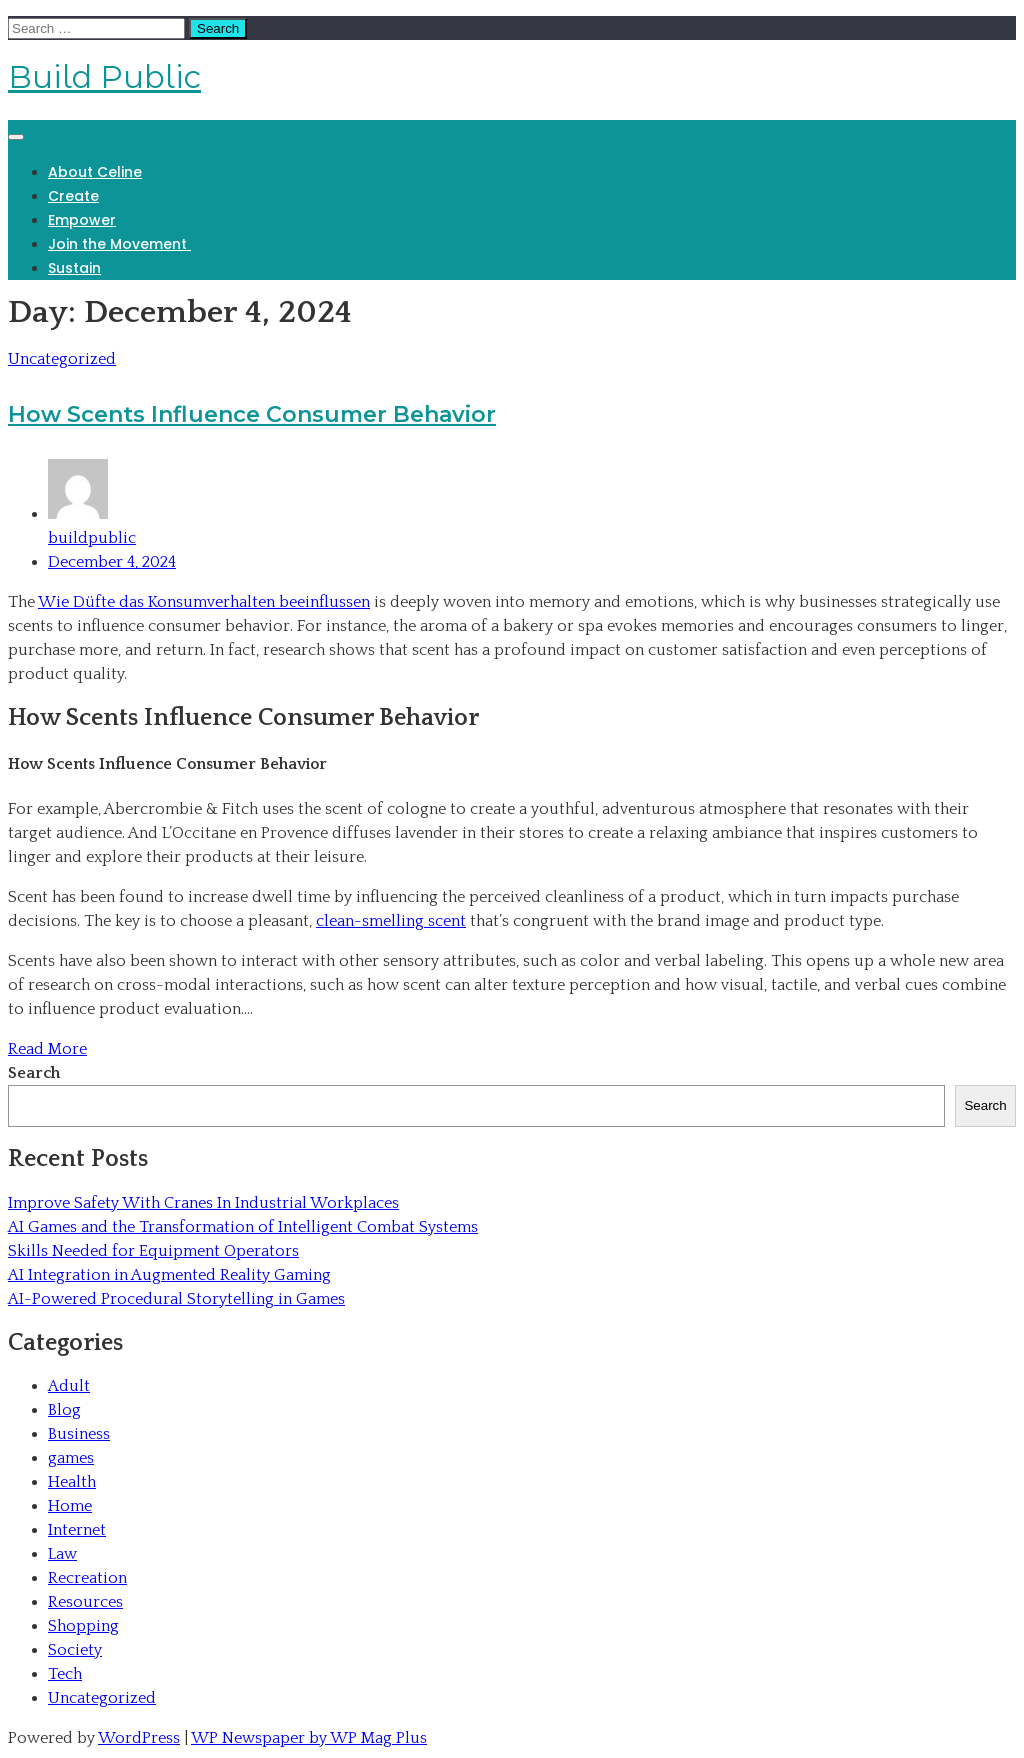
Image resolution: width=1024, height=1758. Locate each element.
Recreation (87, 1578)
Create (73, 196)
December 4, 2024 (112, 562)
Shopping (83, 1626)
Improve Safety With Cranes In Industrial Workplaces (203, 1203)
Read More (47, 1049)
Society (75, 1650)
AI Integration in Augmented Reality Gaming (169, 1275)
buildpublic (532, 503)
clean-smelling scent (391, 921)
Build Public (104, 77)
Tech (65, 1674)
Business (79, 1434)
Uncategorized (62, 359)
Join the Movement (119, 244)
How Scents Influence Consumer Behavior (252, 414)
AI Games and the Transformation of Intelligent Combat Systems (243, 1227)
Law (62, 1554)
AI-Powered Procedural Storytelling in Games (176, 1299)
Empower (82, 220)
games (71, 1458)
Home (70, 1506)
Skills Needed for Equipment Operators (153, 1251)
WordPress (139, 1738)
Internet (77, 1530)
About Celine (95, 172)
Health (72, 1482)
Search (34, 1073)
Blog (64, 1410)
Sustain (74, 268)
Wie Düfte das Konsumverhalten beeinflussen (204, 602)
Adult (69, 1386)
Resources (85, 1602)
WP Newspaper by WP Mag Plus (309, 1738)
